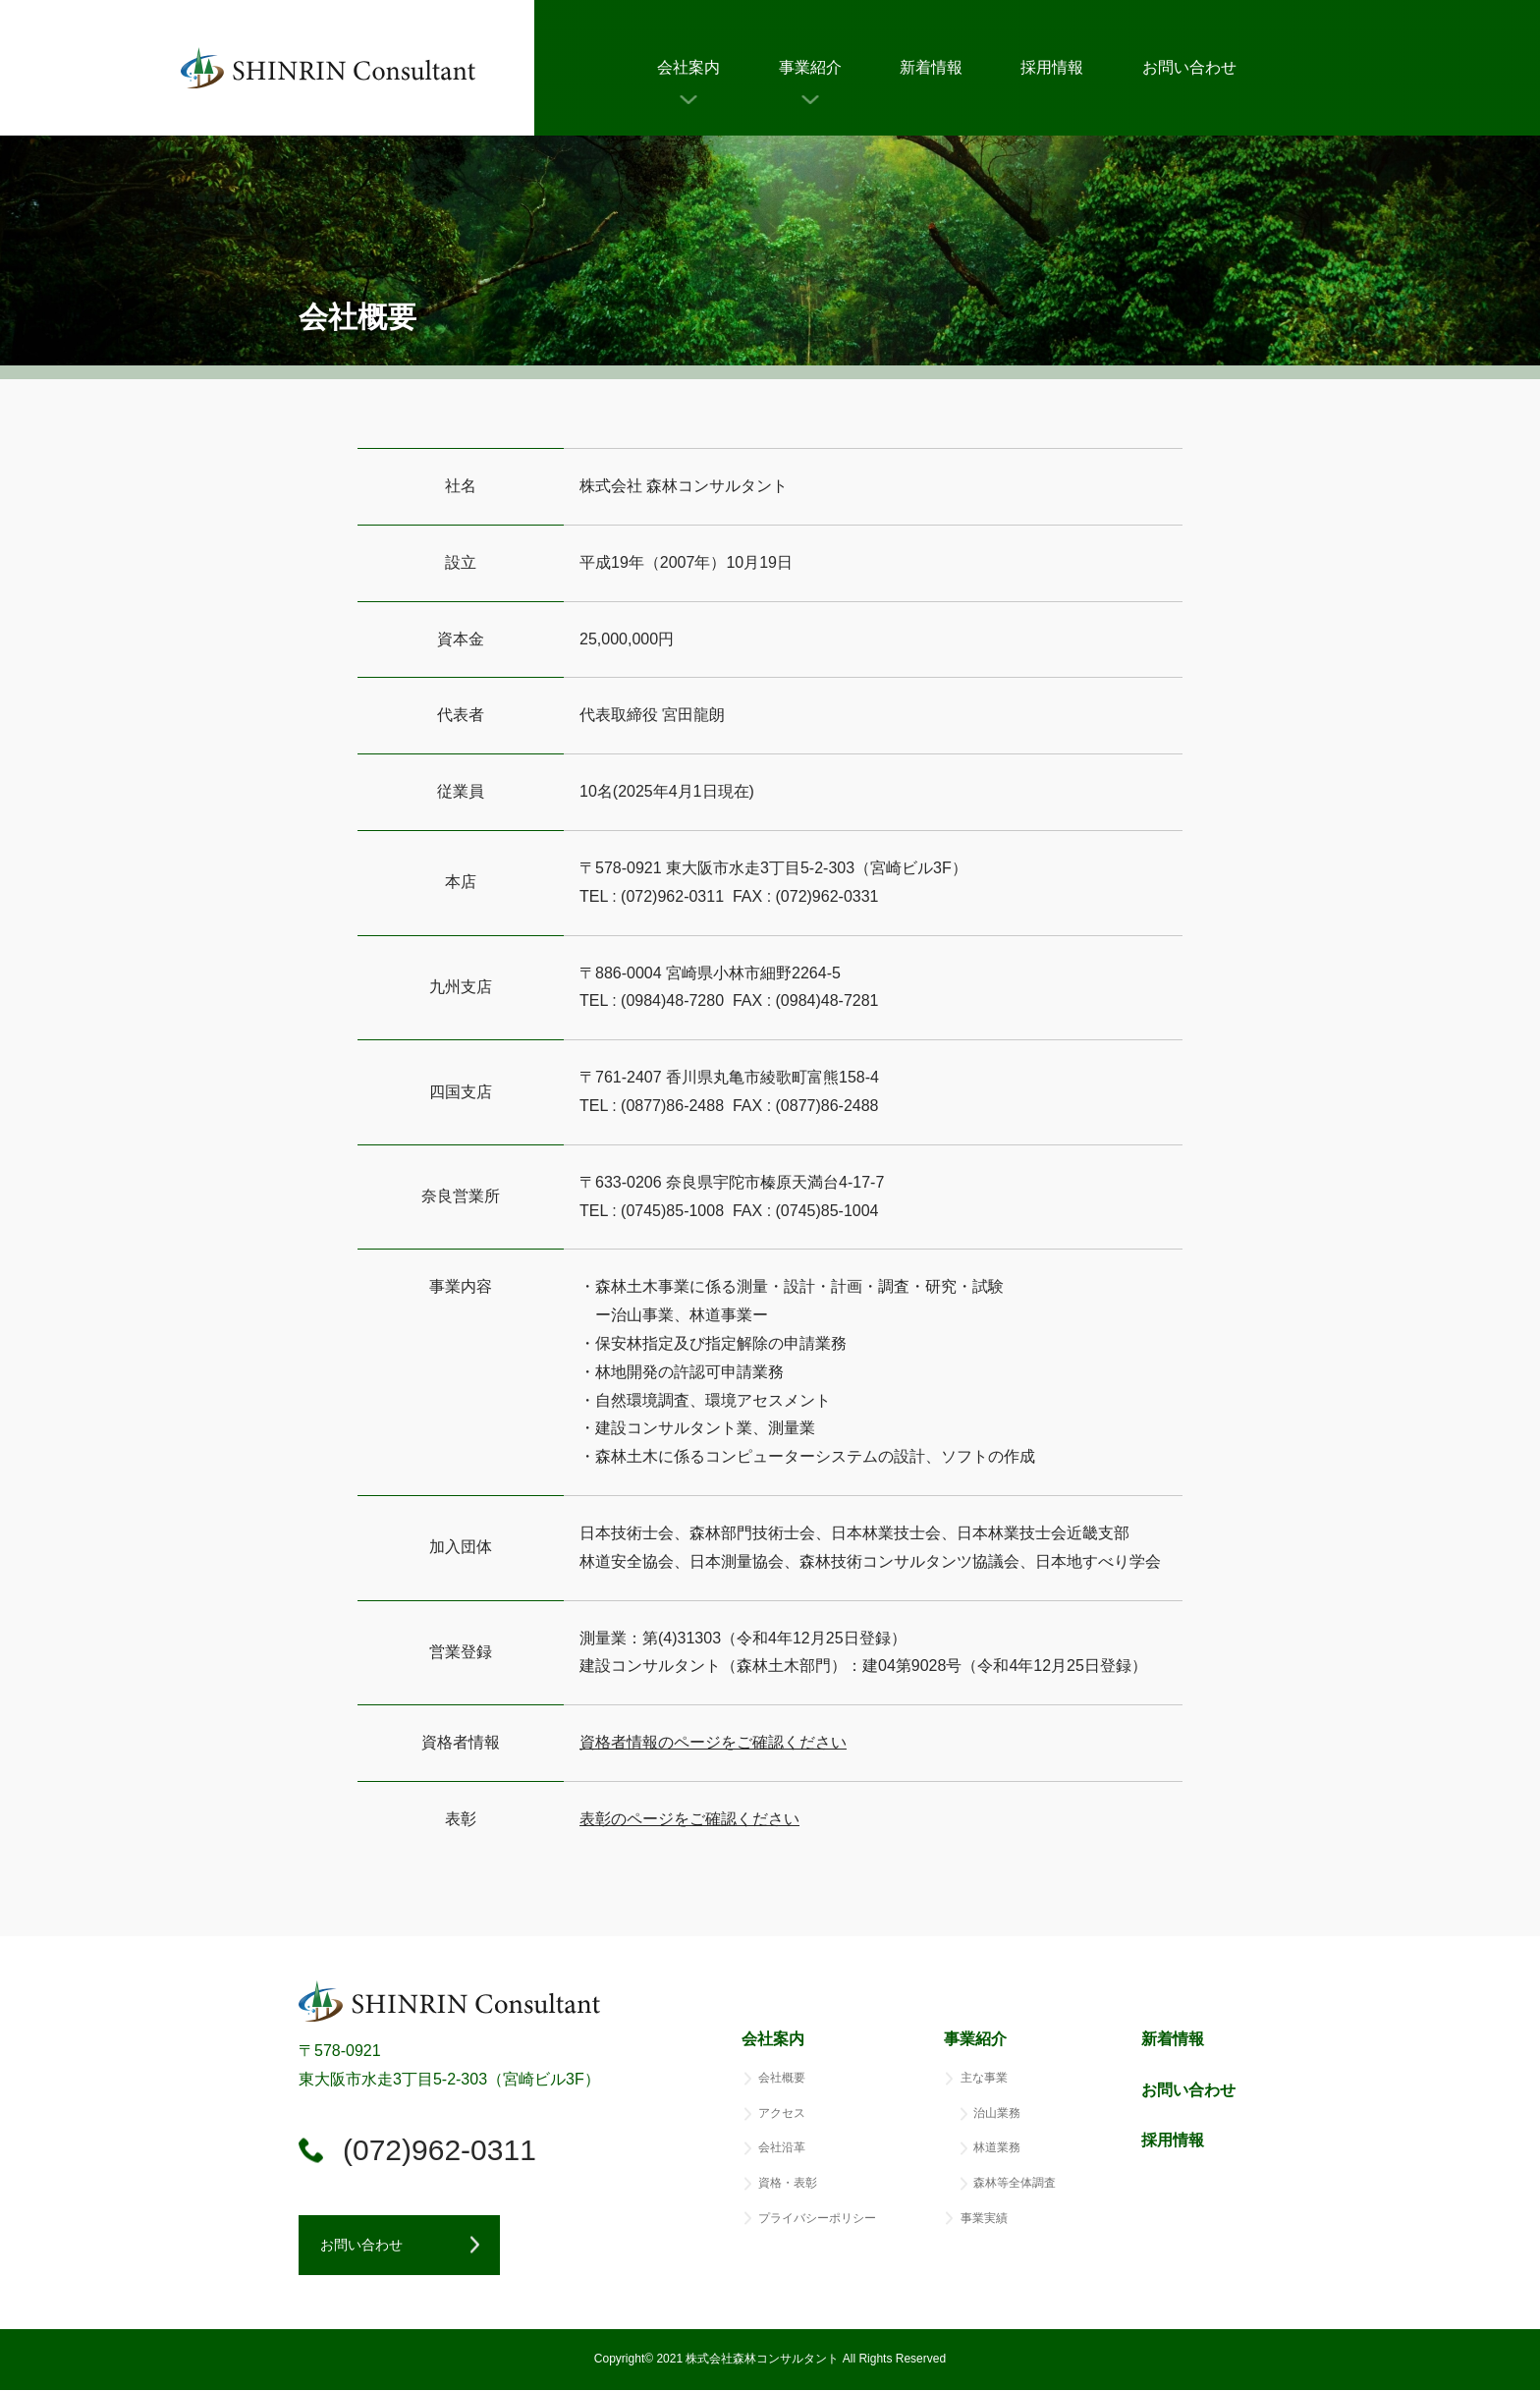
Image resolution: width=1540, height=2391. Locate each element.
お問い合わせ (1189, 67)
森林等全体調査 (1014, 2183)
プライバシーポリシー (817, 2218)
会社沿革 (781, 2148)
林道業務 (996, 2148)
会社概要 (781, 2078)
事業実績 (984, 2218)
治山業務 (996, 2113)
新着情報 (931, 67)
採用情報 (1051, 67)
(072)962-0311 (439, 2150)
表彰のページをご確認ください (689, 1818)
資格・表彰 (787, 2183)
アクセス (781, 2113)
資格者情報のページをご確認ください (713, 1742)
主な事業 (984, 2078)
